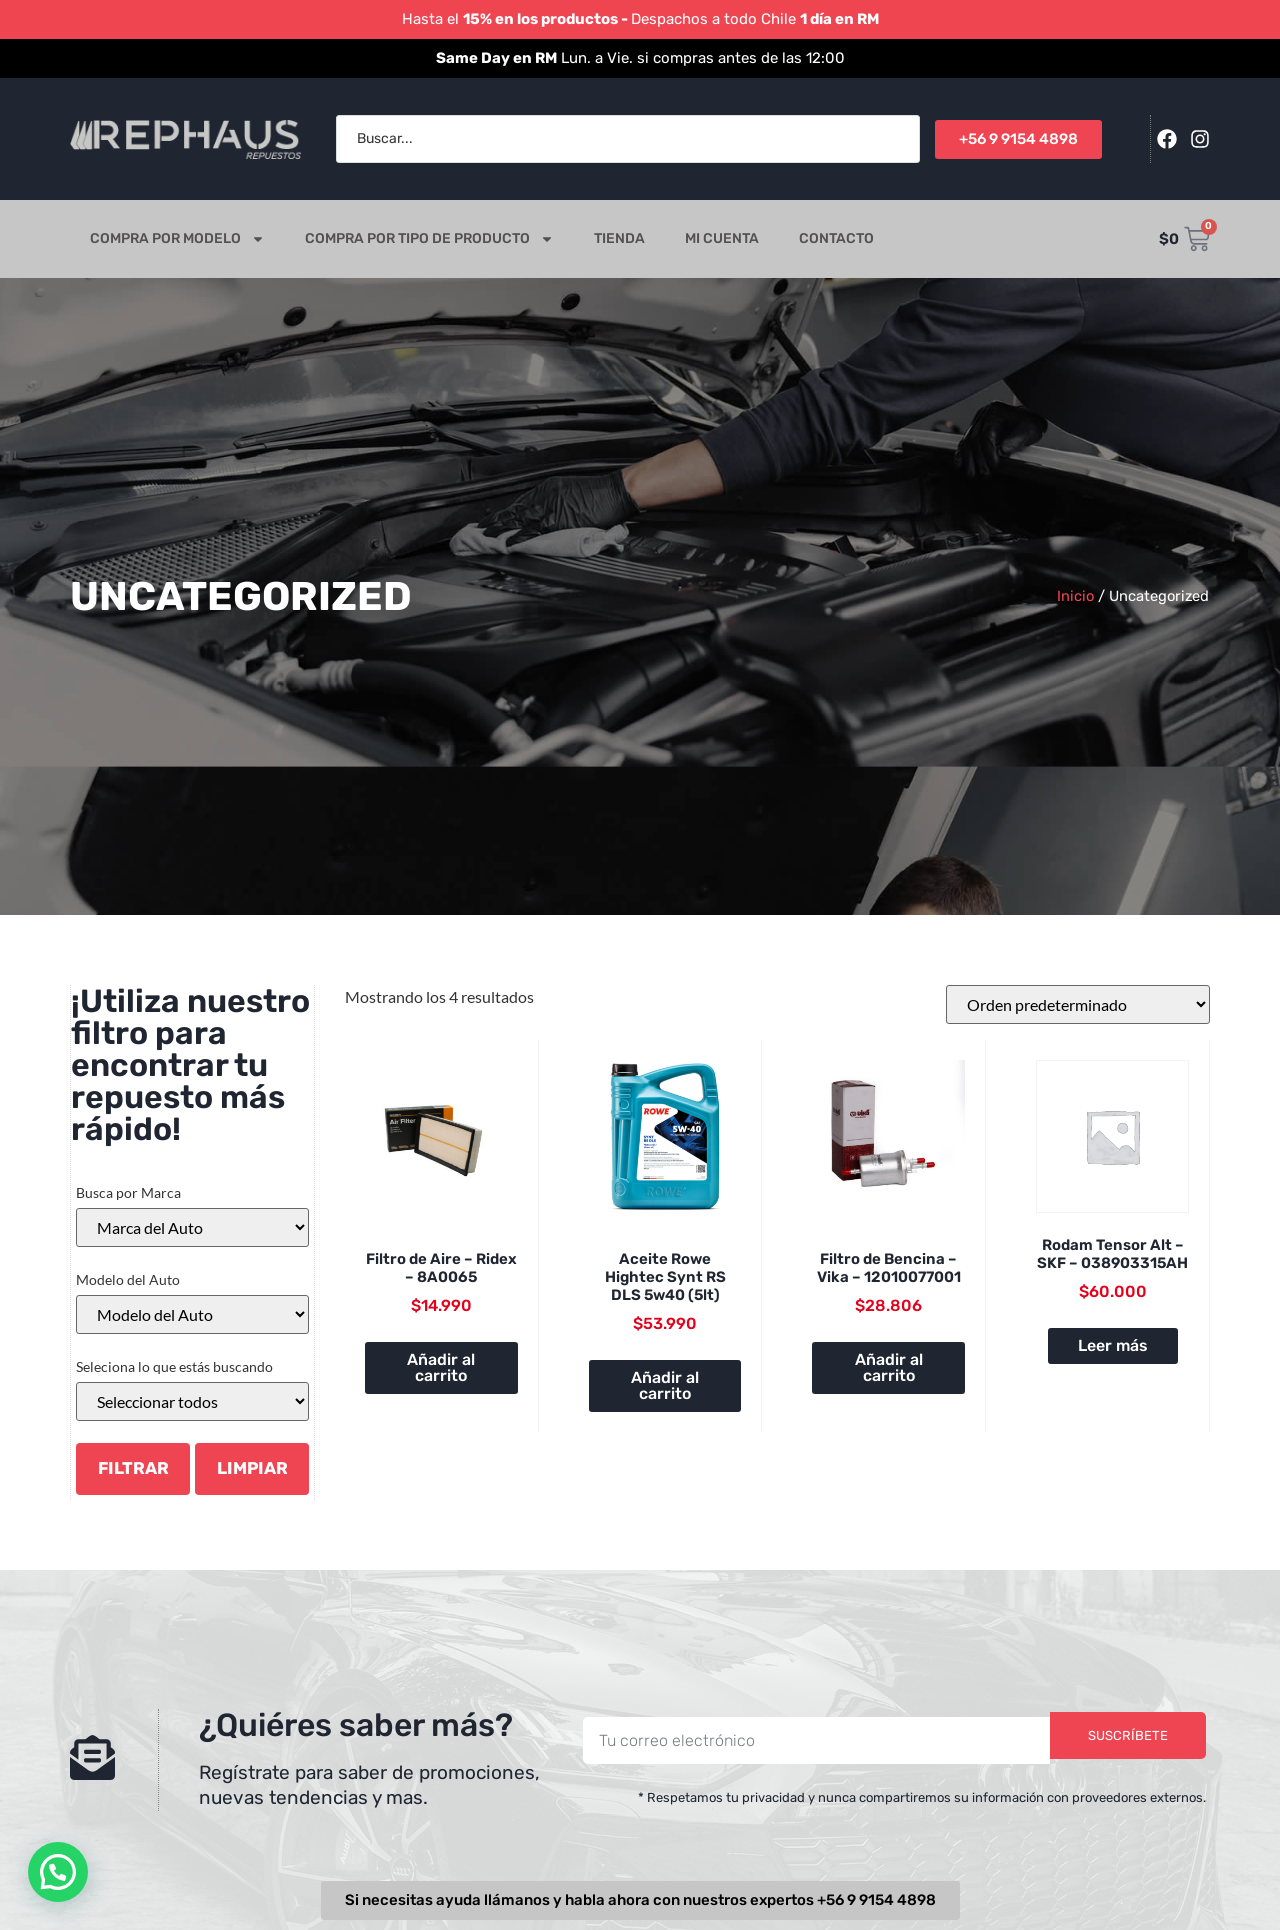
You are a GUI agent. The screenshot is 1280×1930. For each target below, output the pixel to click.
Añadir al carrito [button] (441, 1367)
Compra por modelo (177, 239)
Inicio (1075, 596)
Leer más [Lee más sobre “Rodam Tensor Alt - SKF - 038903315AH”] (1113, 1345)
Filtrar (133, 1468)
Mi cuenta (722, 238)
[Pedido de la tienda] (1078, 1004)
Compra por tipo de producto (429, 239)
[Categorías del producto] (192, 1401)
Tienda (619, 238)
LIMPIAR (252, 1468)
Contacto (836, 238)
